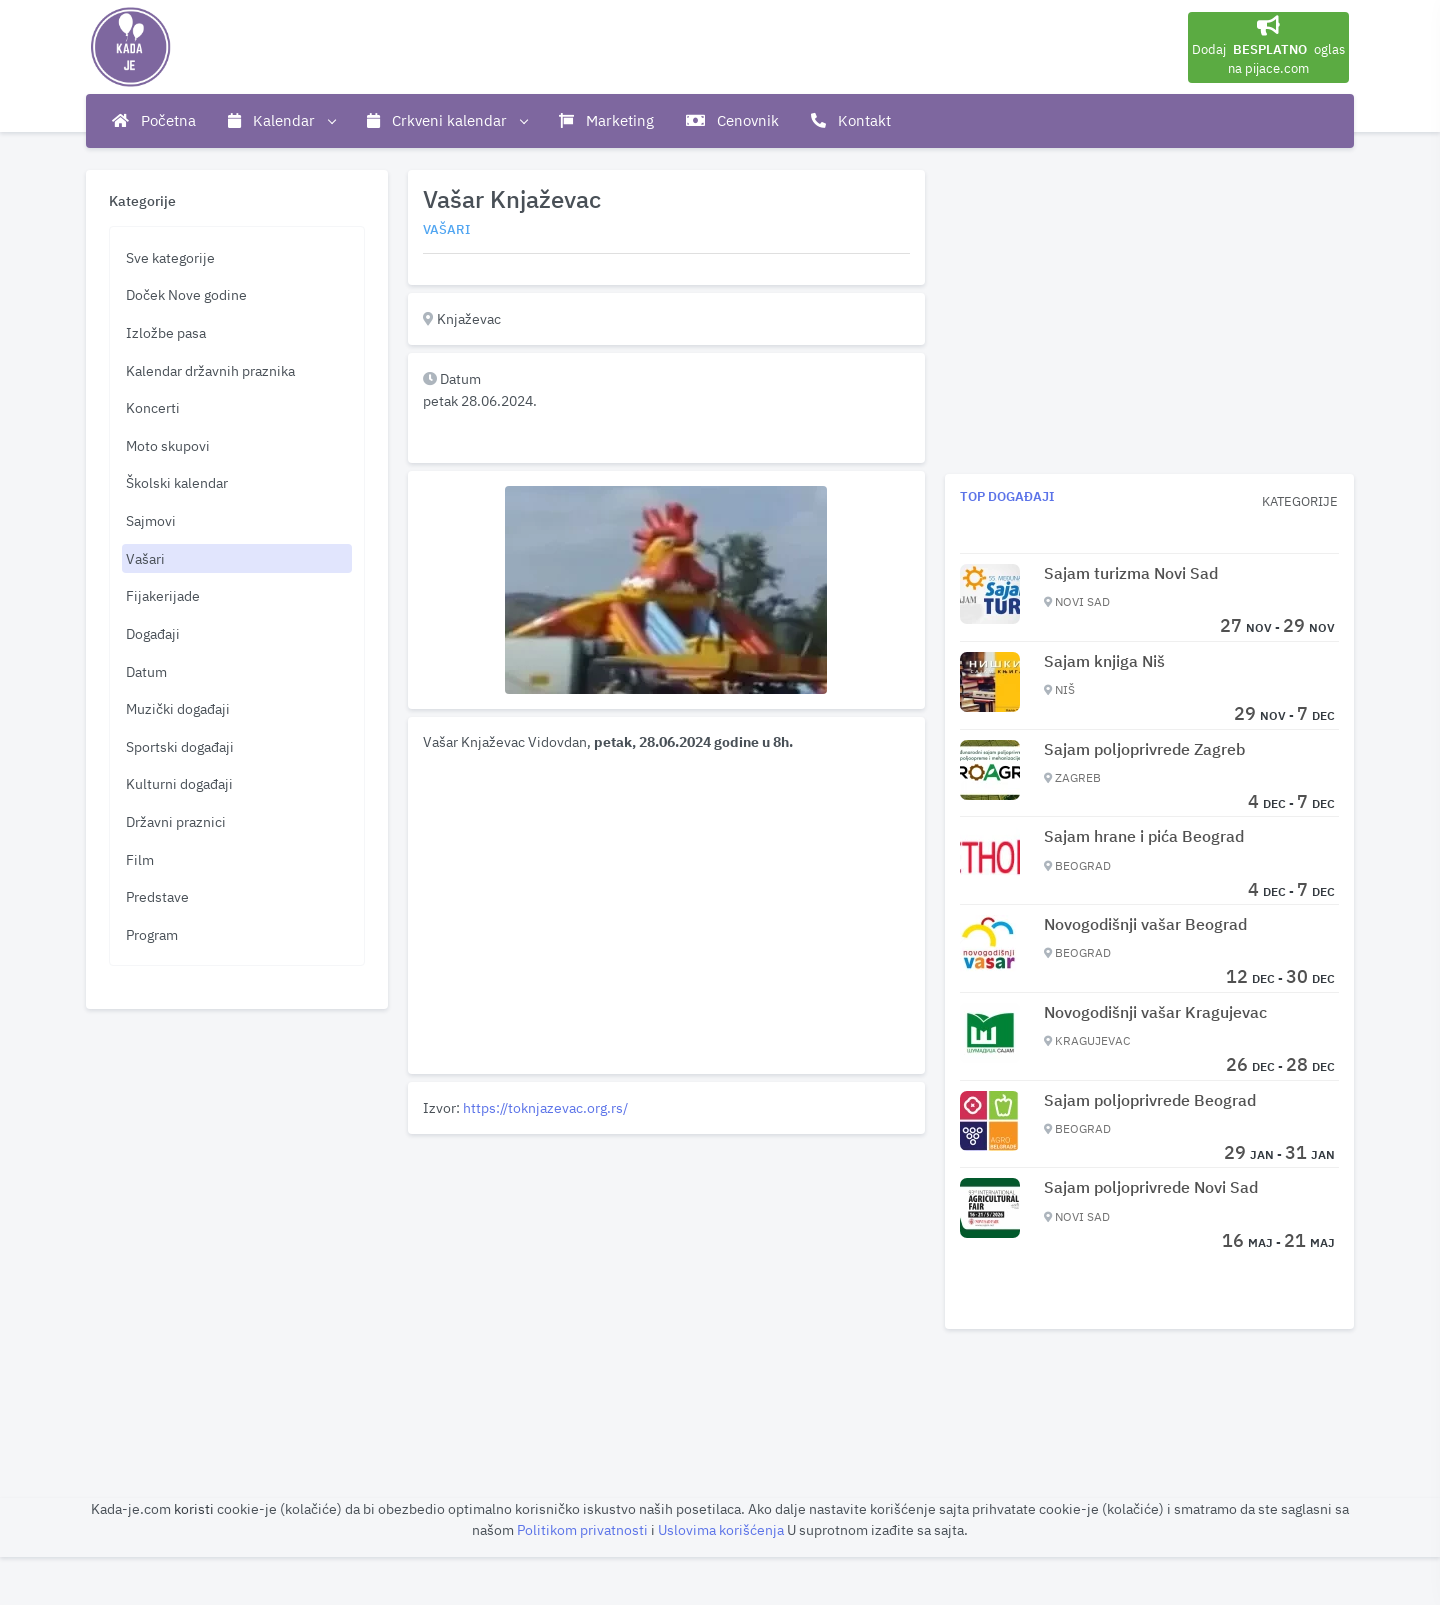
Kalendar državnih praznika (210, 370)
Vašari (145, 558)
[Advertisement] (666, 1282)
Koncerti (153, 407)
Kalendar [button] (281, 121)
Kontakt (851, 120)
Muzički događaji (178, 708)
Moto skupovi (168, 445)
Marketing (606, 120)
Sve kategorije (170, 257)
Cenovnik (732, 120)
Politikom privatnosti (584, 1529)
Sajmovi (151, 520)
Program (152, 934)
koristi (194, 1508)
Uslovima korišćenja (722, 1529)
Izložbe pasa (166, 332)
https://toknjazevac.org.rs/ (545, 1107)
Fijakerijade (163, 595)
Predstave (157, 896)
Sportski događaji (180, 746)
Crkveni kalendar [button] (447, 121)
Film (140, 859)
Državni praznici (176, 821)
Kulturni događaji (179, 783)
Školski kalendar (177, 482)
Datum (146, 671)
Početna (154, 120)
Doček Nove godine (186, 294)
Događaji (153, 633)
